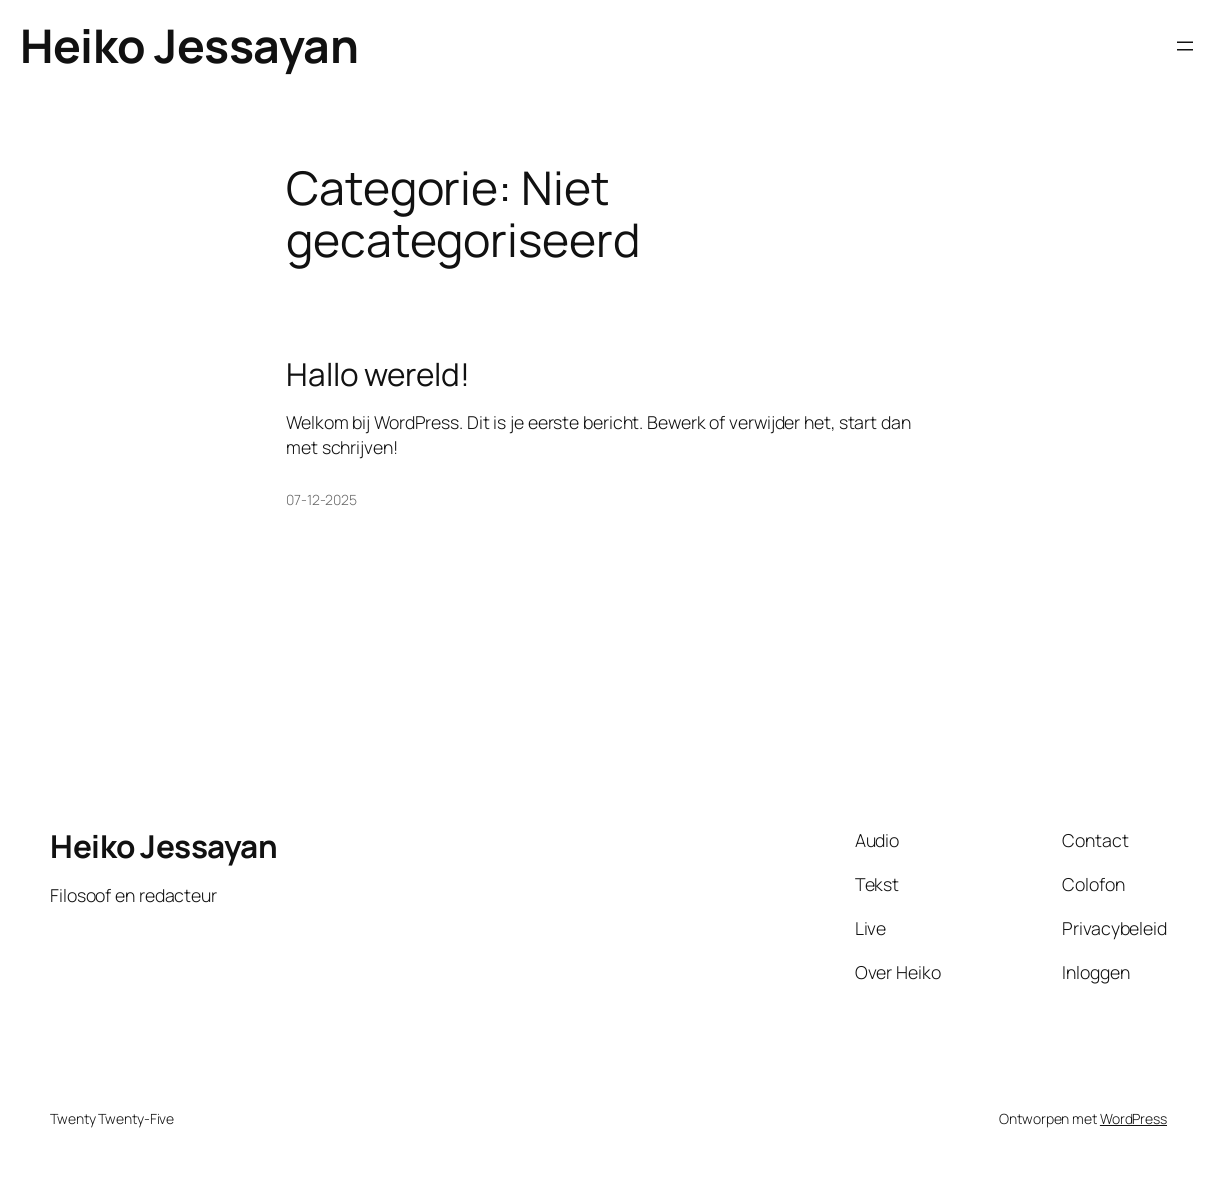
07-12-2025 (321, 499)
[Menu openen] (1185, 46)
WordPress (1133, 1118)
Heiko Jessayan (189, 45)
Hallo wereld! (378, 373)
